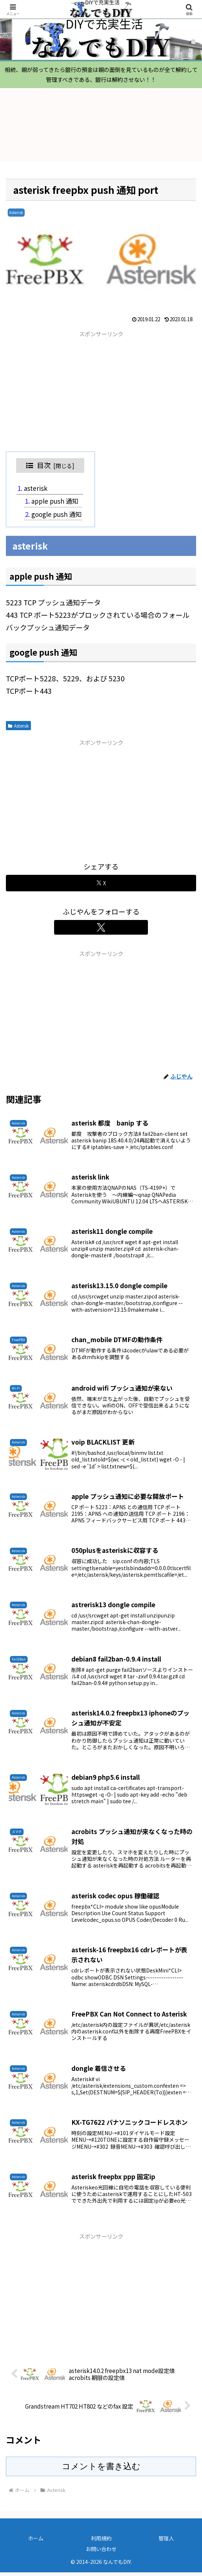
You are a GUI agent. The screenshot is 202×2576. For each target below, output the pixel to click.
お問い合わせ (101, 2552)
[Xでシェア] (101, 886)
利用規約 (101, 2541)
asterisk (35, 491)
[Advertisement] (101, 394)
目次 (44, 469)
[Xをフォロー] (101, 930)
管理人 (166, 2541)
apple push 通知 (54, 504)
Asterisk (18, 729)
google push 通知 (56, 517)
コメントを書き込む (101, 2469)
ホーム (35, 2541)
